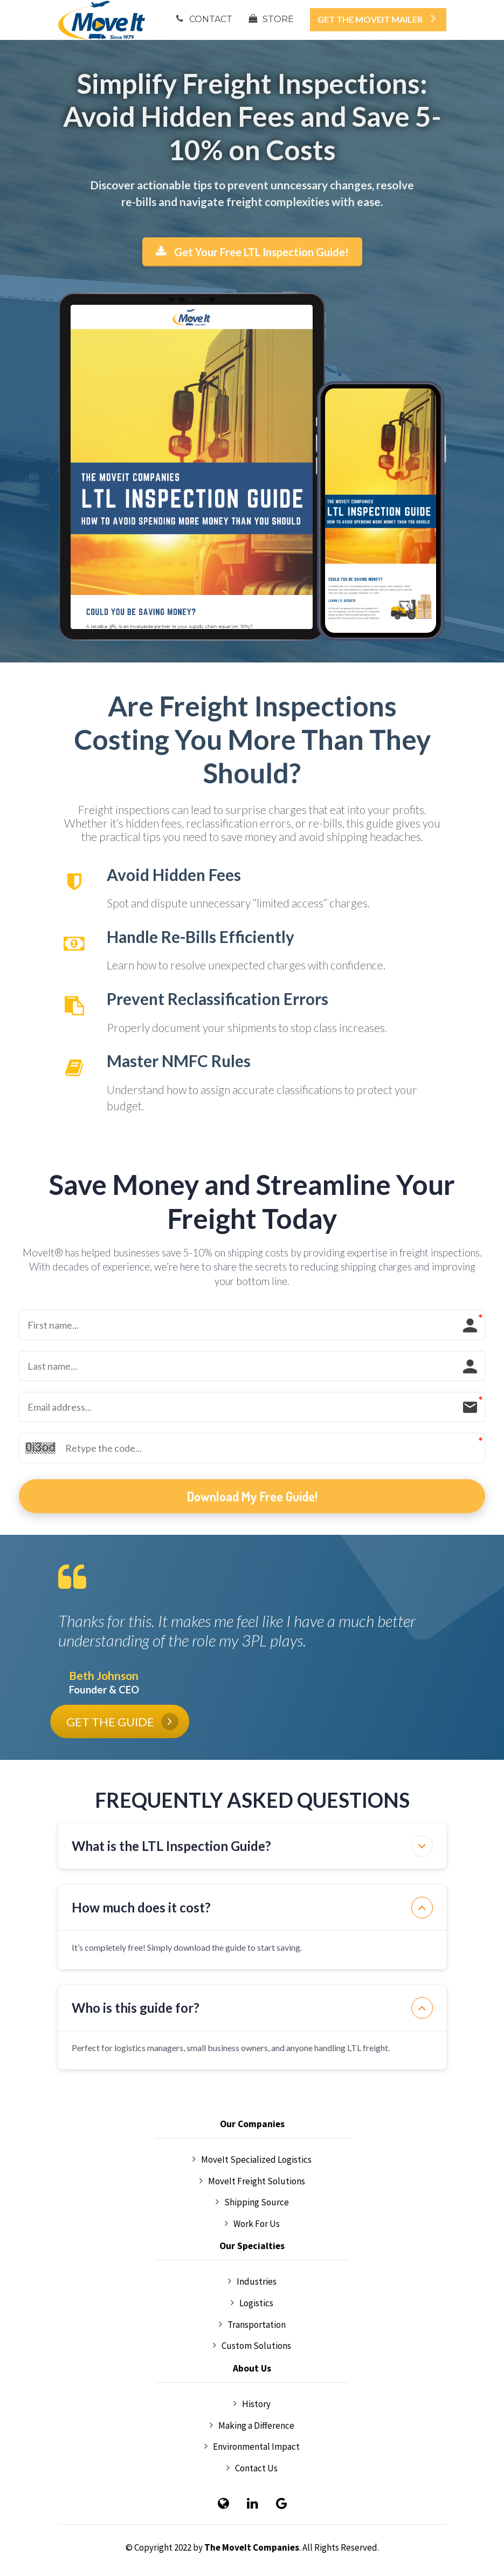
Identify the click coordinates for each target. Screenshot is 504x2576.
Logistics (252, 2303)
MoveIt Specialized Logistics (252, 2160)
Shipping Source (252, 2202)
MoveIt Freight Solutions (252, 2181)
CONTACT (203, 19)
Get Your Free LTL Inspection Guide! (252, 251)
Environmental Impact (252, 2447)
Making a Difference (252, 2426)
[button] (422, 1846)
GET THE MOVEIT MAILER (376, 19)
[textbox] (252, 117)
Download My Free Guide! (252, 1496)
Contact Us (252, 2468)
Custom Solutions (252, 2346)
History (252, 2404)
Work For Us (252, 2224)
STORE (271, 19)
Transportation (252, 2325)
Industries (252, 2282)
